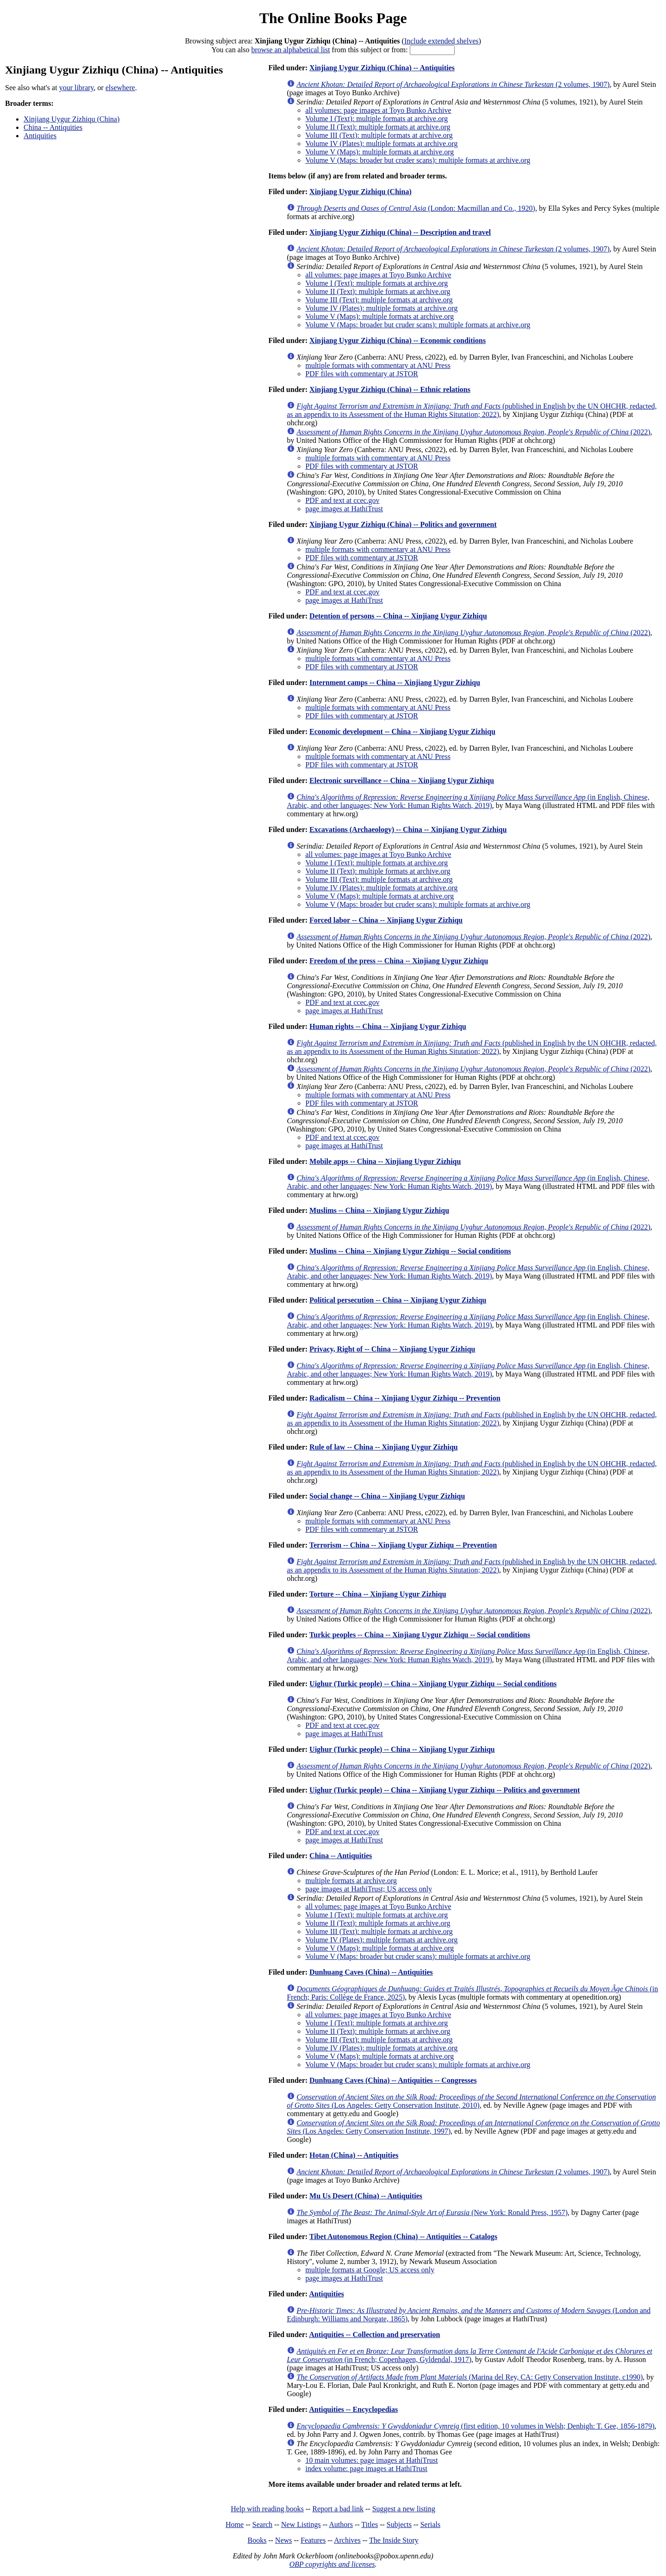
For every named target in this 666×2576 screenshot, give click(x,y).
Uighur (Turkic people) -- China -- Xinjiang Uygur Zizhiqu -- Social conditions (432, 1684)
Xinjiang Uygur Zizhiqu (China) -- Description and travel (400, 232)
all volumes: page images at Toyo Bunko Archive (378, 110)
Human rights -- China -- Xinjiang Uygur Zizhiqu (387, 1026)
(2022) (473, 432)
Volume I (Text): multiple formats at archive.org (376, 118)
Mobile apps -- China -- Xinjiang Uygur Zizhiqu (385, 1161)
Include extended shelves (441, 41)
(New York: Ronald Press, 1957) (431, 2212)
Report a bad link (338, 2509)
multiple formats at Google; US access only (369, 2270)
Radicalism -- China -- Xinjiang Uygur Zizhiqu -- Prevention (404, 1398)
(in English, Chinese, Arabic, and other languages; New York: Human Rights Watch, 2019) (468, 801)
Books (256, 2540)
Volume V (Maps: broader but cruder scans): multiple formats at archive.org (417, 160)
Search (263, 2524)
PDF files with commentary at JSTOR (361, 374)
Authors (341, 2524)
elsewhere (120, 88)
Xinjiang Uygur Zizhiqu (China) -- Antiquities (382, 68)
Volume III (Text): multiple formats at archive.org (379, 135)
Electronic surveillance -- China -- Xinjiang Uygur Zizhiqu (401, 780)
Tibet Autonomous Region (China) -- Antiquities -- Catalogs (403, 2236)
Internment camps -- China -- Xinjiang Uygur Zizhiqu (394, 682)
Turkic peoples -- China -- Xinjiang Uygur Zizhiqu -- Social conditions (419, 1635)
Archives (347, 2540)
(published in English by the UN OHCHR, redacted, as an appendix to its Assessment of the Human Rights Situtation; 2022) (472, 410)
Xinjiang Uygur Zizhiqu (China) (72, 119)
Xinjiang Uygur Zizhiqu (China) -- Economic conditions (397, 340)
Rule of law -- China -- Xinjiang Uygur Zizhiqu (383, 1447)
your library (76, 88)
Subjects (399, 2524)
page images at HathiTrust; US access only (368, 1889)
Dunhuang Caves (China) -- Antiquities (371, 1972)
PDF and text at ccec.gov (342, 500)
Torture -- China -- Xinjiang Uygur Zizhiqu (377, 1594)
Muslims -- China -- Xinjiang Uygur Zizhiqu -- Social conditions (410, 1251)
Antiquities (40, 136)
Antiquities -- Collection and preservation (374, 2334)
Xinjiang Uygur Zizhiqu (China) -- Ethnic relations (389, 389)
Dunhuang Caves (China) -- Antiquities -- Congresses (393, 2080)
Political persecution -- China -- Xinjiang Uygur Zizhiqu (397, 1300)
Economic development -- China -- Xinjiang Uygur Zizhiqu (402, 731)
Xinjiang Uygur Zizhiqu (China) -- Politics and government (403, 524)
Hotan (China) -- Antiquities (353, 2155)
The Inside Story (394, 2540)
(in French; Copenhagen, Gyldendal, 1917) (469, 2355)
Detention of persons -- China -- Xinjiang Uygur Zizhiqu (398, 616)
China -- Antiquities (53, 127)
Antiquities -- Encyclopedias (353, 2409)
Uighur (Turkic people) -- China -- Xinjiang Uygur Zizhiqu (402, 1749)
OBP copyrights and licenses (332, 2564)
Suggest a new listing (403, 2509)
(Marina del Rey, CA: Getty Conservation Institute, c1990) (469, 2377)
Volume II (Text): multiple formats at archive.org (377, 127)
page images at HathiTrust (344, 509)
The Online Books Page (333, 18)
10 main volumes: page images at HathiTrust (371, 2460)
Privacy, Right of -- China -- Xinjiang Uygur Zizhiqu (392, 1349)
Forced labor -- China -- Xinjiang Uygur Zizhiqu (385, 920)
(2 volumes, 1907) (453, 84)
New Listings (301, 2524)
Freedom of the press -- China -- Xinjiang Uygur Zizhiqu (398, 961)
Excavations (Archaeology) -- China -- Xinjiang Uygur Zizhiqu (408, 829)
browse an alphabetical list (290, 50)
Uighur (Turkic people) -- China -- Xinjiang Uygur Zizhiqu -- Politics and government (444, 1790)
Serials (430, 2524)
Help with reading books (267, 2509)
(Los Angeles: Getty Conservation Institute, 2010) (471, 2101)
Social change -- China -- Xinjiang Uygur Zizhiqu (387, 1496)
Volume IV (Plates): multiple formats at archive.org (381, 143)
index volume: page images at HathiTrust (366, 2468)
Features (313, 2540)
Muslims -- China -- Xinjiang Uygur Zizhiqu (379, 1210)
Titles (369, 2524)
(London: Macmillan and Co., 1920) (415, 208)
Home (235, 2524)
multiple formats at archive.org (351, 1881)
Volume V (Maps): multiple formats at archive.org (379, 152)
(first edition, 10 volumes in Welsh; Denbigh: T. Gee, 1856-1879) (475, 2426)
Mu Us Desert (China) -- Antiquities (365, 2196)
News (283, 2540)
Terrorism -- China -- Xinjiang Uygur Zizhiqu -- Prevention (403, 1545)
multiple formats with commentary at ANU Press (377, 365)
